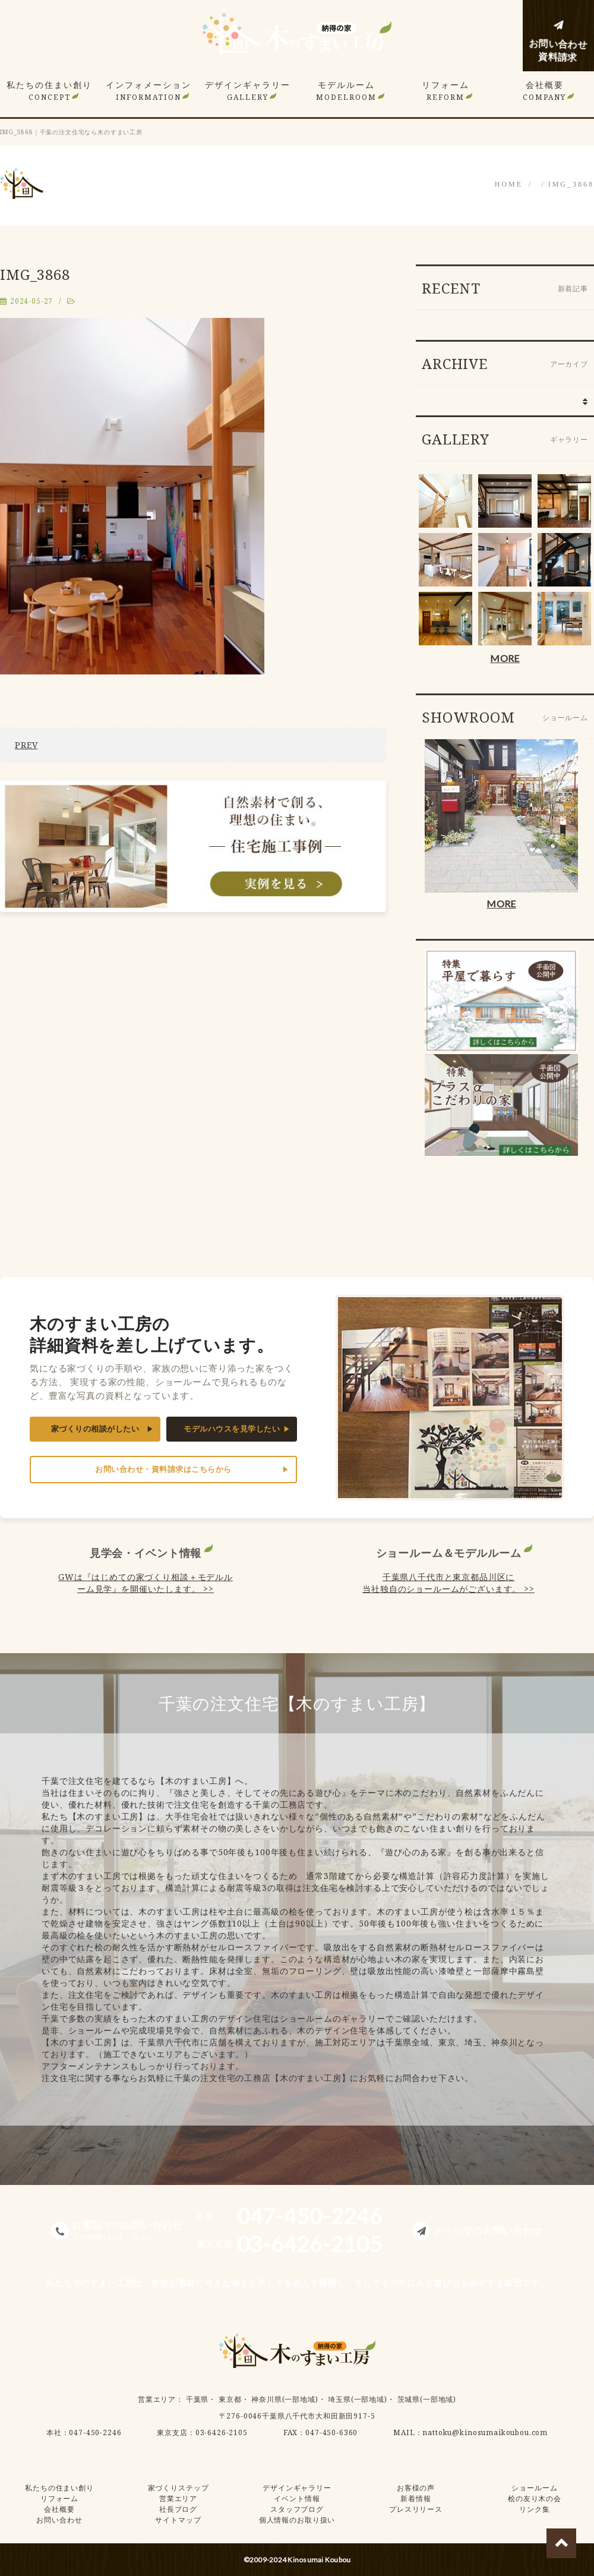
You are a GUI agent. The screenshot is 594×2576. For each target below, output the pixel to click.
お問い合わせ (59, 2520)
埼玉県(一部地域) (357, 2399)
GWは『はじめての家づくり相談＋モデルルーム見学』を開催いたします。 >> (145, 1582)
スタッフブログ (297, 2509)
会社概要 (544, 90)
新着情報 (415, 2498)
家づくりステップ (178, 2488)
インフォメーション (148, 90)
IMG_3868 (571, 184)
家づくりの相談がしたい (95, 1429)
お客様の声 (416, 2488)
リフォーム (445, 90)
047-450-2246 (95, 2432)
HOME (509, 184)
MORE (504, 658)
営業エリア (157, 2399)
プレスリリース (416, 2509)
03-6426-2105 (221, 2432)
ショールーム (534, 2488)
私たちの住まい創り (49, 90)
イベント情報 (297, 2498)
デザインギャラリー (247, 90)
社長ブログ (178, 2509)
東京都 (230, 2399)
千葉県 (197, 2399)
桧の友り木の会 (534, 2498)
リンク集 (534, 2509)
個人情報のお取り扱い (297, 2520)
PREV (26, 745)
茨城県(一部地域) (427, 2399)
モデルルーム (346, 90)
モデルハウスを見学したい (232, 1429)
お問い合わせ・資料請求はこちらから (163, 1469)
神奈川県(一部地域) (284, 2399)
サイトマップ (178, 2520)
